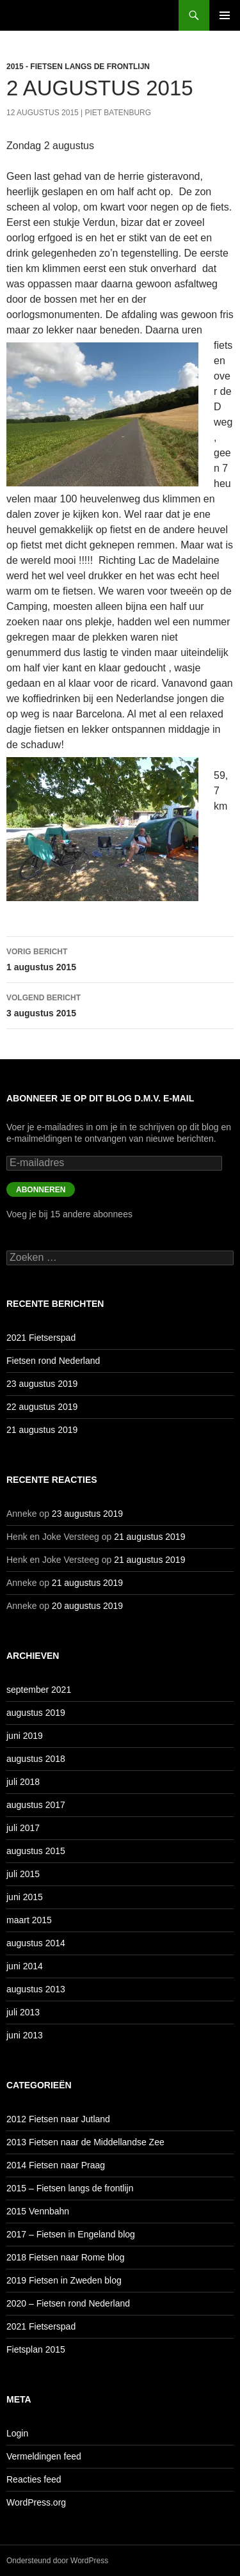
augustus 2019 (35, 1713)
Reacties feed (33, 2479)
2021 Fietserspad (41, 1337)
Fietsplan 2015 (35, 2349)
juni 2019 (24, 1736)
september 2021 (38, 1689)
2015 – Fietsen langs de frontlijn (69, 2188)
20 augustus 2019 (87, 1606)
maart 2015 (29, 1920)
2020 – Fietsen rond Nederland (68, 2303)
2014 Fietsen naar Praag (55, 2165)
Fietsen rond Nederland (53, 1361)
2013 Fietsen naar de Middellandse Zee (85, 2142)
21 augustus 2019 (41, 1430)
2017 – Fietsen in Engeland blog (70, 2234)
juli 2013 (23, 2012)
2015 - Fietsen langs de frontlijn (78, 66)
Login (17, 2433)
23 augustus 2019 (41, 1384)
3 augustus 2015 (120, 1004)
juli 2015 (23, 1874)
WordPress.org (36, 2502)
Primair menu (224, 15)
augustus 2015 (35, 1851)
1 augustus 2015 (120, 958)
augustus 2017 (35, 1805)
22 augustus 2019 (41, 1407)
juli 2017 (23, 1828)
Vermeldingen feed (43, 2456)
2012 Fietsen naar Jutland (58, 2119)
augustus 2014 (35, 1943)
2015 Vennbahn (37, 2211)
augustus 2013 (35, 1989)
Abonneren (40, 1189)
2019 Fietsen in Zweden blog (64, 2280)
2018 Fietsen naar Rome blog (65, 2257)
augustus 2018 (35, 1759)
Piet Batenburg (118, 112)
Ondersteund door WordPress (57, 2560)
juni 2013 (24, 2035)
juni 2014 (24, 1966)
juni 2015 (24, 1897)
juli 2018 (23, 1782)
